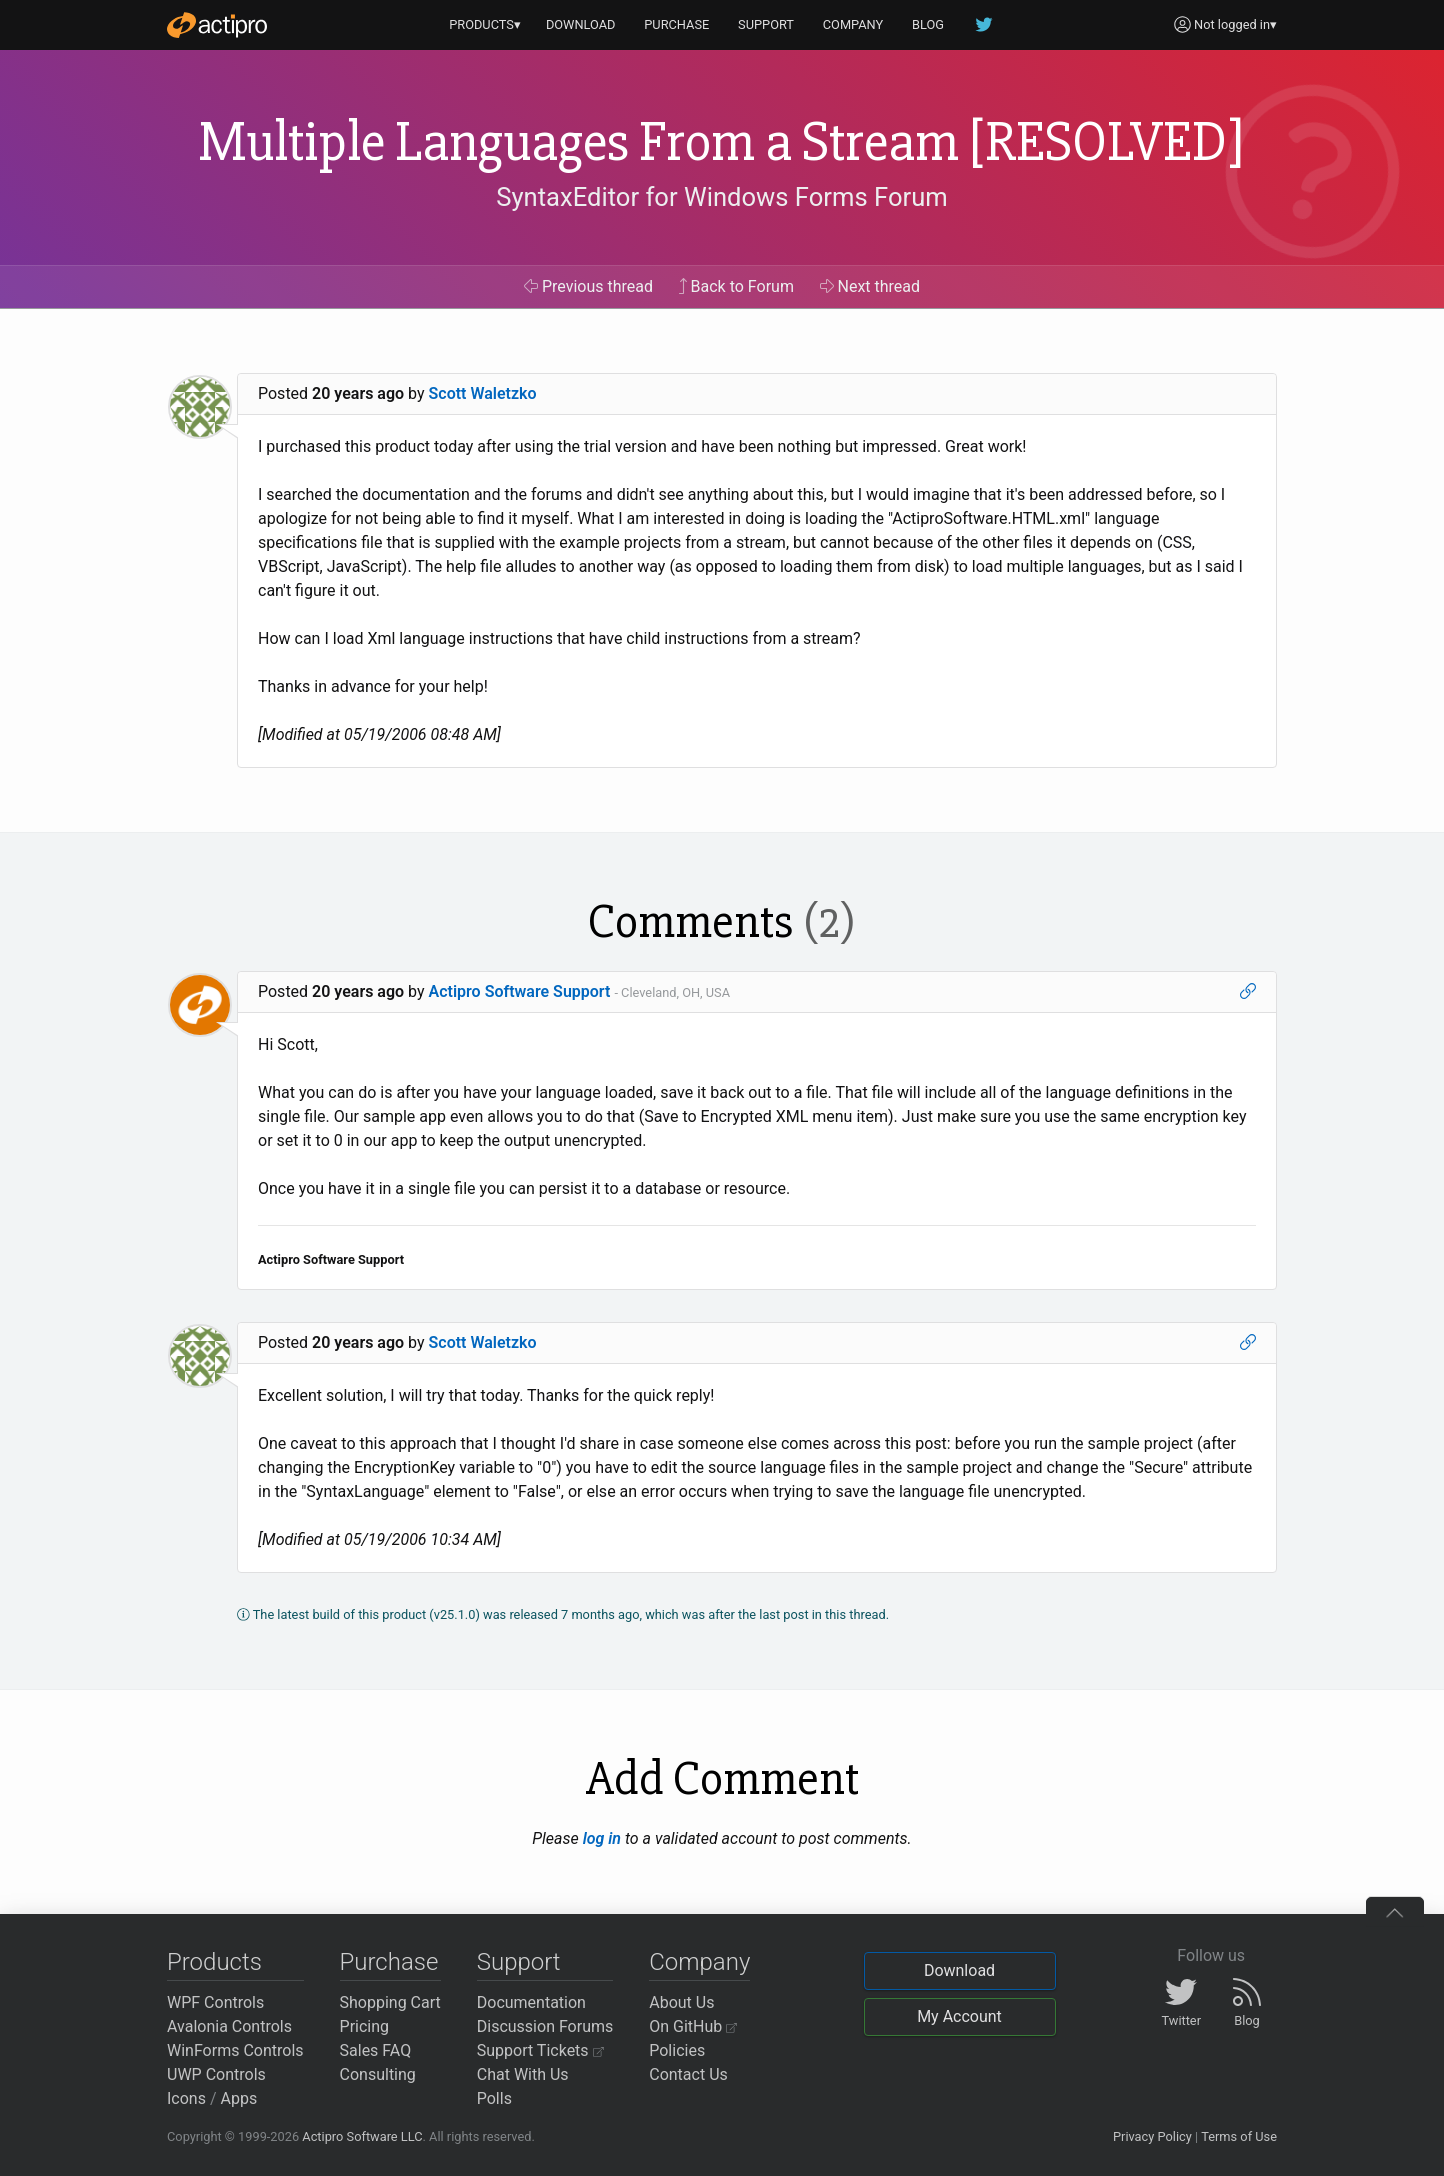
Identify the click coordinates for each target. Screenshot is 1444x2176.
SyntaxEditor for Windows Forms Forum (721, 197)
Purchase (389, 1962)
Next (870, 286)
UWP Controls (216, 2074)
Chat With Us (523, 2074)
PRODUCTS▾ (485, 24)
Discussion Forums (545, 2026)
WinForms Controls (235, 2050)
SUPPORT (766, 24)
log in (602, 1838)
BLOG (928, 24)
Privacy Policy (1152, 2136)
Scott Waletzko (483, 393)
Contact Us (688, 2074)
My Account (959, 2016)
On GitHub (693, 2026)
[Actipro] (217, 25)
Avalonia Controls (229, 2026)
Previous (588, 286)
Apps (239, 2098)
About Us (681, 2002)
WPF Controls (215, 2002)
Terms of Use (1239, 2136)
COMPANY (853, 24)
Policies (677, 2050)
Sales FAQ (376, 2050)
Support (519, 1962)
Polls (494, 2098)
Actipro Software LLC (362, 2136)
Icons (186, 2098)
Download (959, 1970)
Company (699, 1962)
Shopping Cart (390, 2002)
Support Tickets (540, 2050)
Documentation (531, 2002)
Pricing (365, 2026)
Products (214, 1962)
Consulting (378, 2074)
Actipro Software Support (520, 991)
